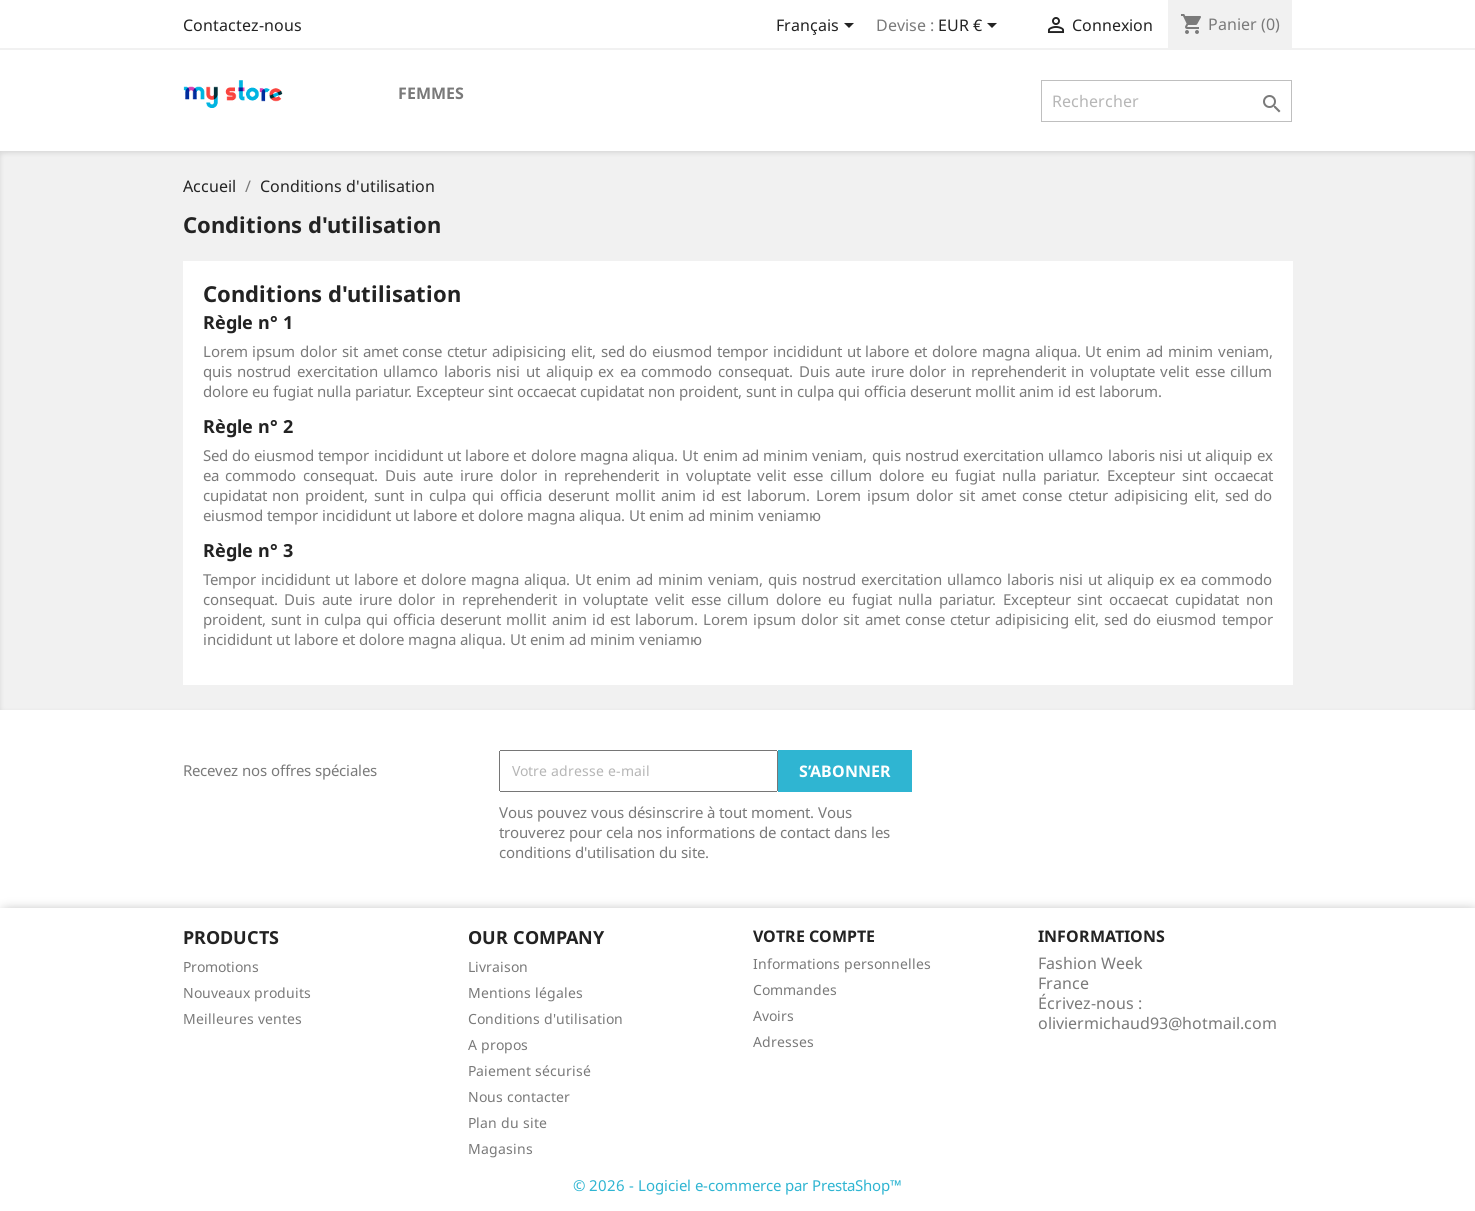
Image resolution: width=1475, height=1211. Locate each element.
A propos (498, 1044)
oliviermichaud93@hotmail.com (1157, 1023)
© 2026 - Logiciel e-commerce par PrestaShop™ (737, 1185)
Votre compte (814, 936)
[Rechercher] (1166, 101)
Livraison (498, 966)
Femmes (431, 93)
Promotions (221, 966)
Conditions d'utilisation (545, 1018)
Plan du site (507, 1122)
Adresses (783, 1041)
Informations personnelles (842, 963)
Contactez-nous (242, 25)
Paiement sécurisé (529, 1070)
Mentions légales (525, 992)
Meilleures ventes (242, 1018)
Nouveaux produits (247, 992)
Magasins (500, 1148)
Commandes (795, 989)
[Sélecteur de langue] (818, 27)
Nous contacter (519, 1096)
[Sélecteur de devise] (971, 27)
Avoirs (773, 1015)
